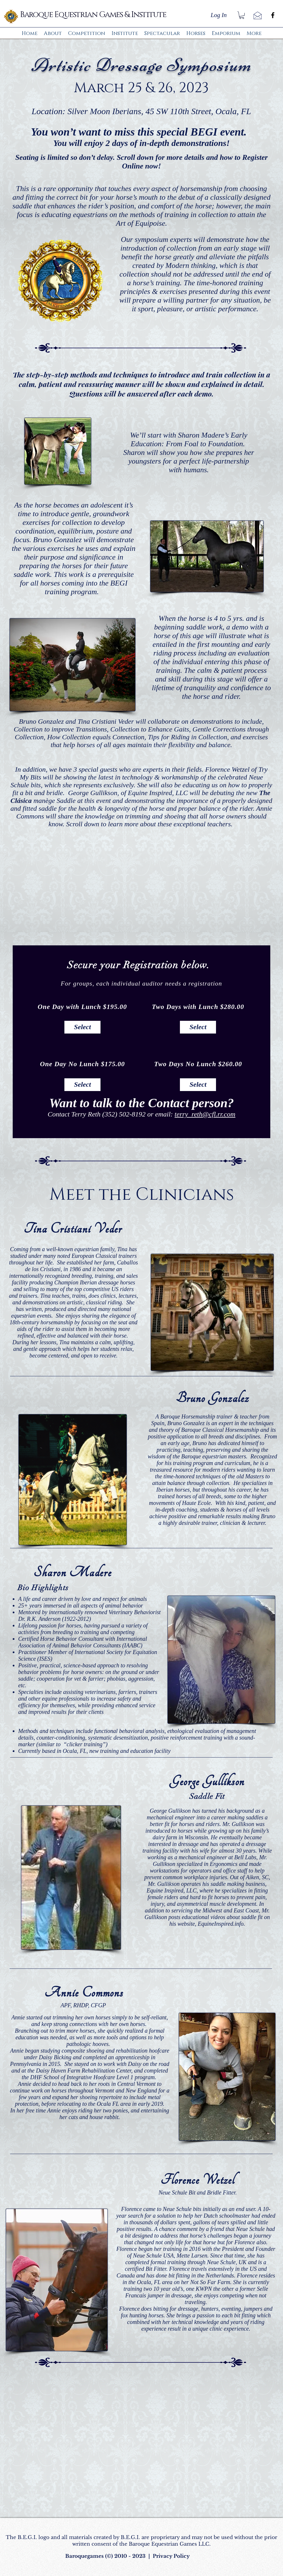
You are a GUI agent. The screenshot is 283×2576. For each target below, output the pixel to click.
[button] (241, 15)
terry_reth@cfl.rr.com (205, 1114)
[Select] (82, 1027)
